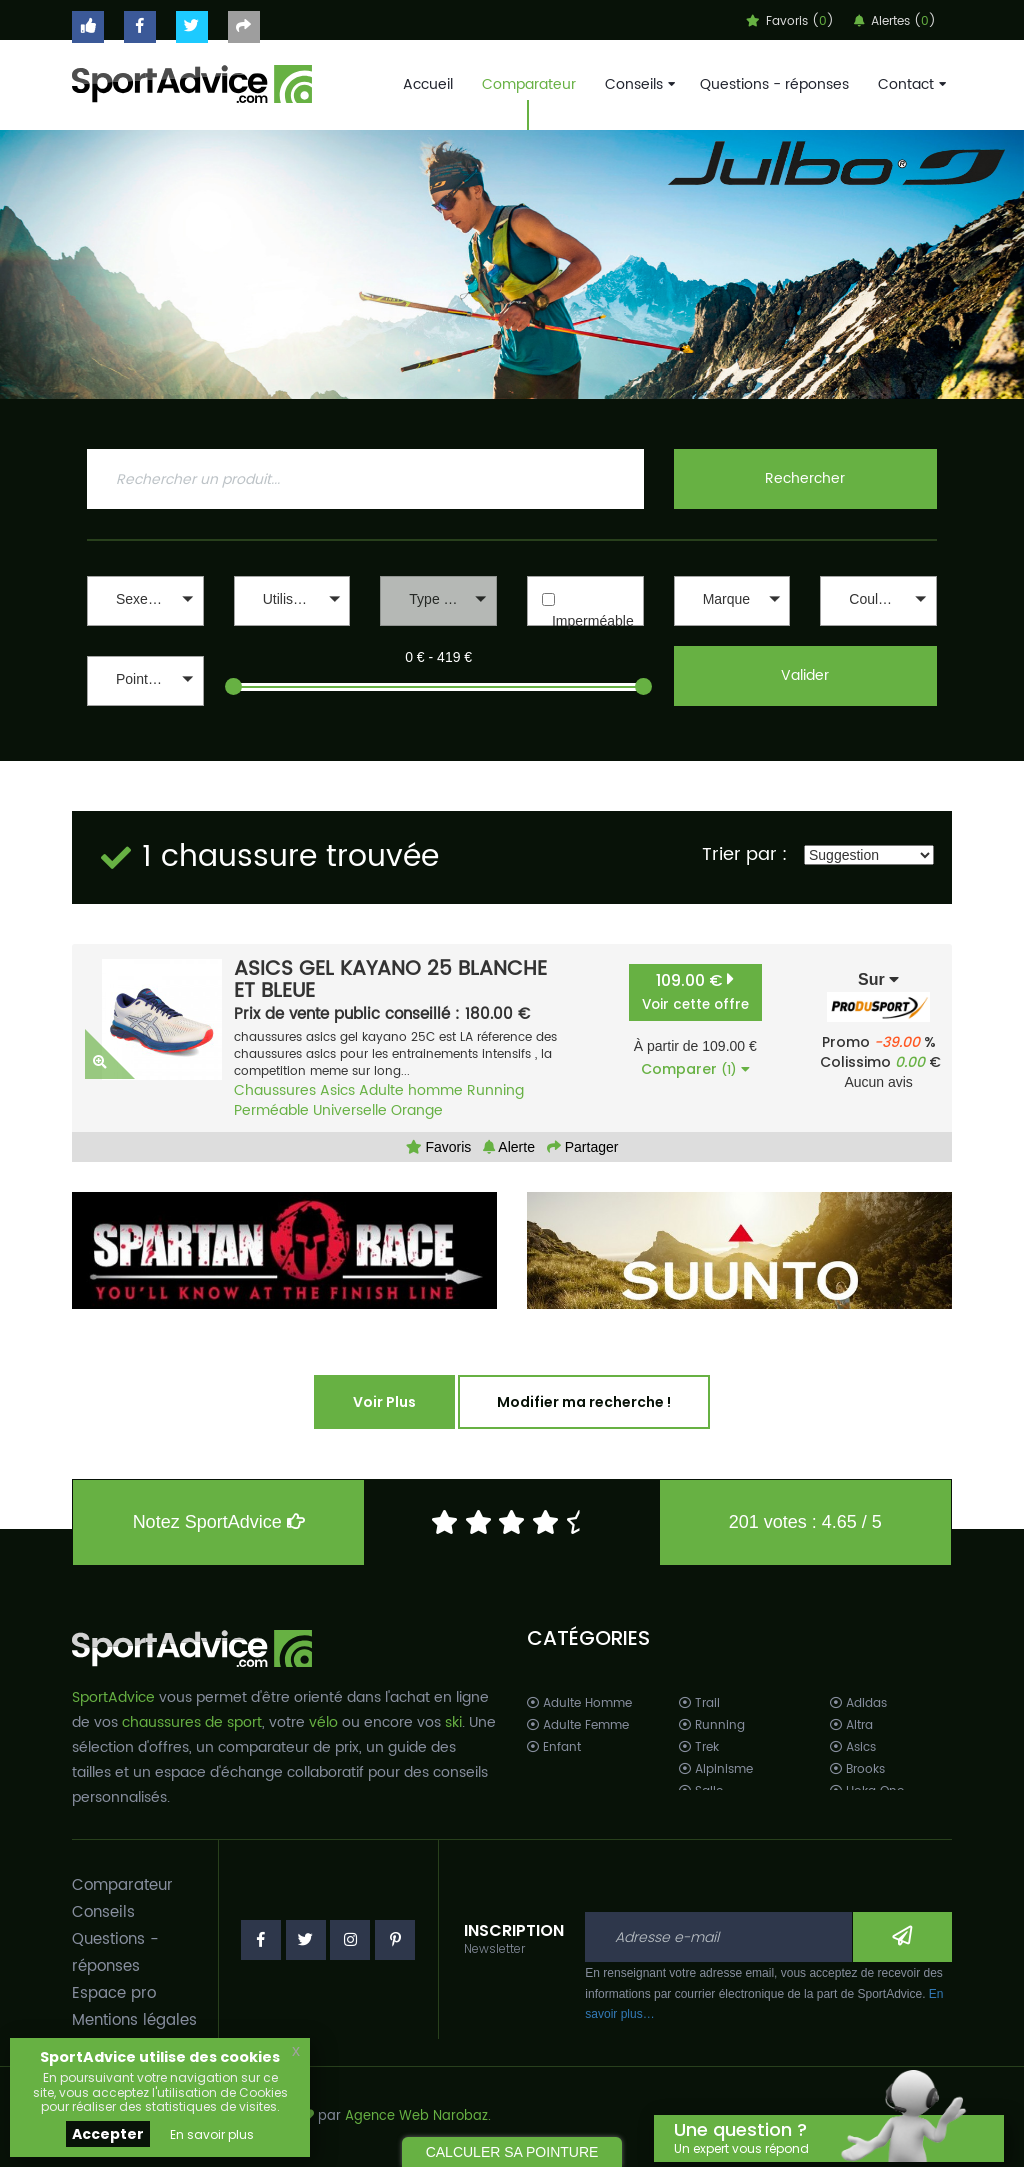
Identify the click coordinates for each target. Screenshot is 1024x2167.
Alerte (509, 1147)
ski (453, 1722)
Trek (699, 1747)
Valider (805, 675)
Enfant (554, 1747)
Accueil (428, 84)
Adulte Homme (579, 1703)
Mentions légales (134, 2020)
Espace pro (114, 1993)
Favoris (439, 1147)
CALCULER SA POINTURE (512, 2152)
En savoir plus (212, 2134)
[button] (145, 601)
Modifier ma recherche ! (584, 1402)
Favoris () (790, 21)
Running (495, 1090)
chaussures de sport (192, 1722)
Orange (417, 1110)
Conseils (638, 84)
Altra (851, 1725)
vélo (323, 1722)
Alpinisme (716, 1769)
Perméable (271, 1110)
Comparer (695, 1069)
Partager (583, 1147)
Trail (699, 1703)
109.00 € (695, 991)
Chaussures (275, 1090)
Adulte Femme (578, 1725)
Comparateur (529, 84)
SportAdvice (113, 1697)
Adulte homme (411, 1090)
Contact (910, 84)
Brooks (857, 1769)
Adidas (858, 1703)
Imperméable (593, 621)
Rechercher (805, 478)
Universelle (350, 1110)
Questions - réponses (774, 84)
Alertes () (895, 21)
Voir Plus (384, 1402)
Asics (337, 1090)
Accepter (108, 2134)
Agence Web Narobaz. (418, 2116)
